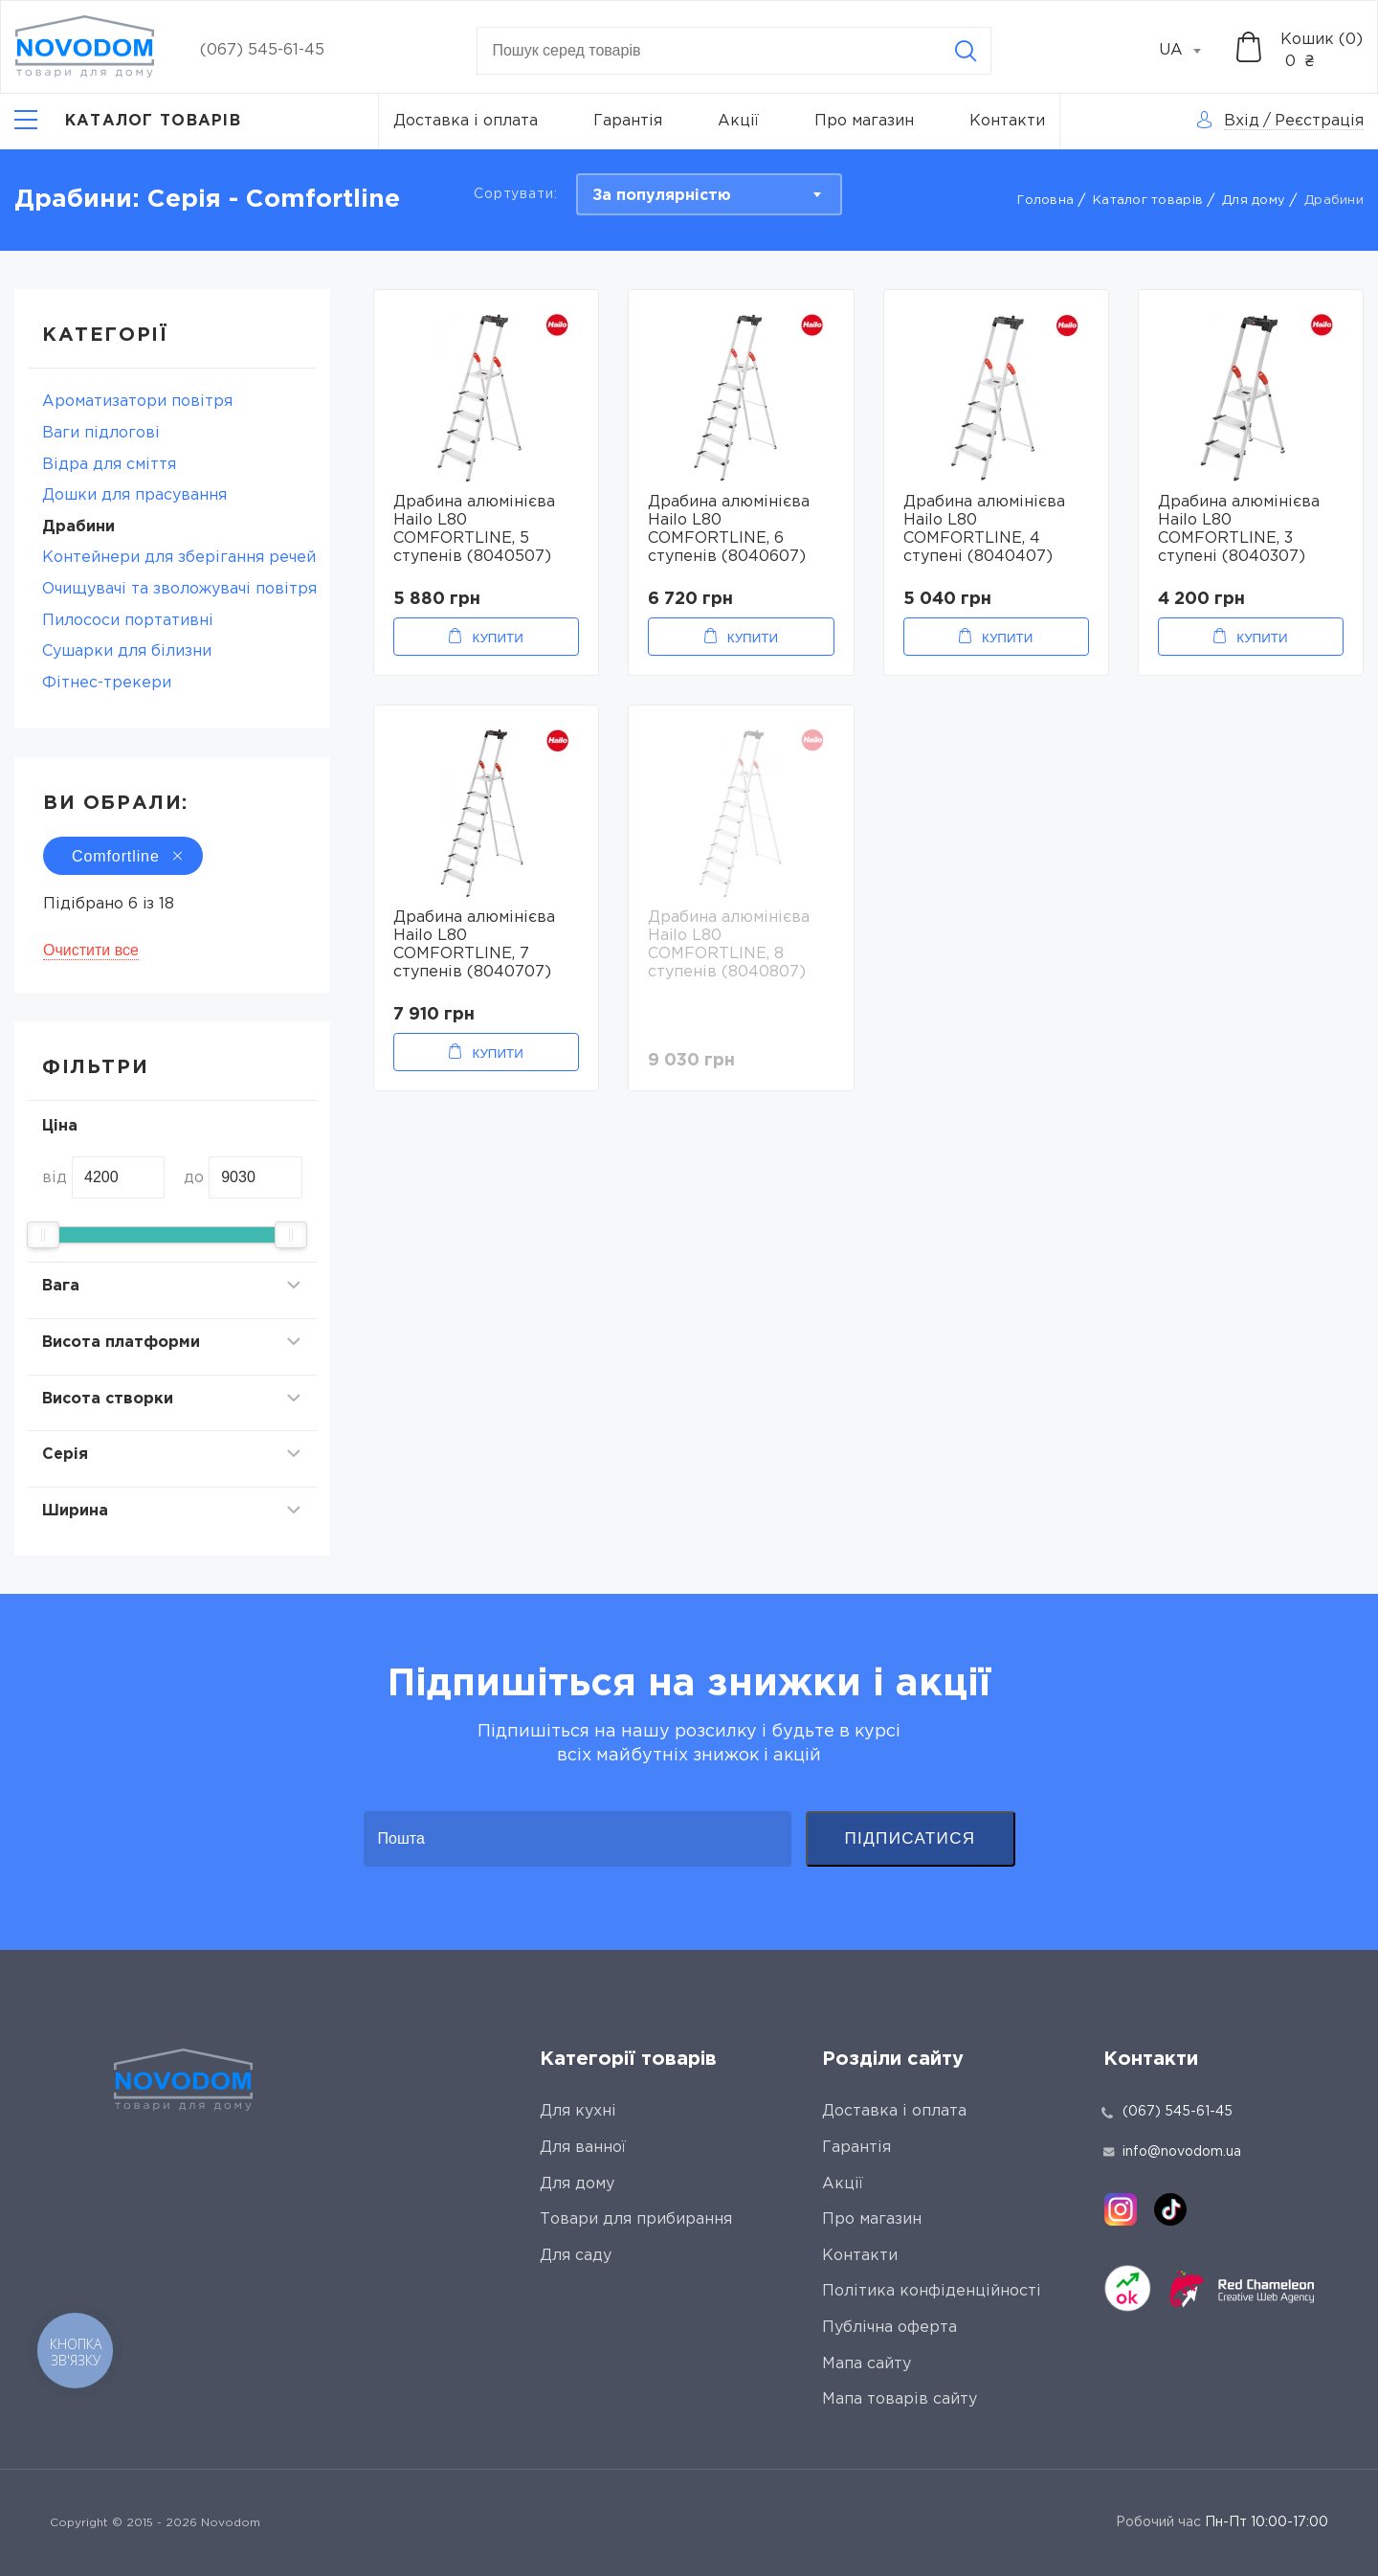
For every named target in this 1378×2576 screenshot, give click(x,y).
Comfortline (123, 856)
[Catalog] (127, 121)
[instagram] (1120, 2209)
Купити (497, 638)
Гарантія (627, 121)
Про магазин (864, 121)
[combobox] (1190, 50)
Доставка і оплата (465, 121)
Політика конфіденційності (931, 2291)
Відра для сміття (109, 465)
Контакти (1007, 121)
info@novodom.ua (1172, 2152)
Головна (1045, 200)
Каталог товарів (1148, 200)
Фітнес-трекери (106, 683)
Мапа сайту (866, 2364)
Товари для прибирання (636, 2219)
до (194, 1178)
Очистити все (91, 950)
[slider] (43, 1234)
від (54, 1178)
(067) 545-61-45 (262, 50)
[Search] (965, 50)
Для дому (1253, 200)
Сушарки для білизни (126, 651)
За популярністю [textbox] (661, 196)
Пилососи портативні (127, 621)
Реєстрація (1319, 121)
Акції (738, 121)
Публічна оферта (889, 2327)
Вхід (1241, 121)
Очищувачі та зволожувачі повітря (179, 589)
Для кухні (578, 2111)
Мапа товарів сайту (899, 2399)
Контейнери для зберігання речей (179, 557)
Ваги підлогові (101, 433)
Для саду (575, 2256)
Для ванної (583, 2147)
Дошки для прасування (134, 495)
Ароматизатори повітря (137, 401)
